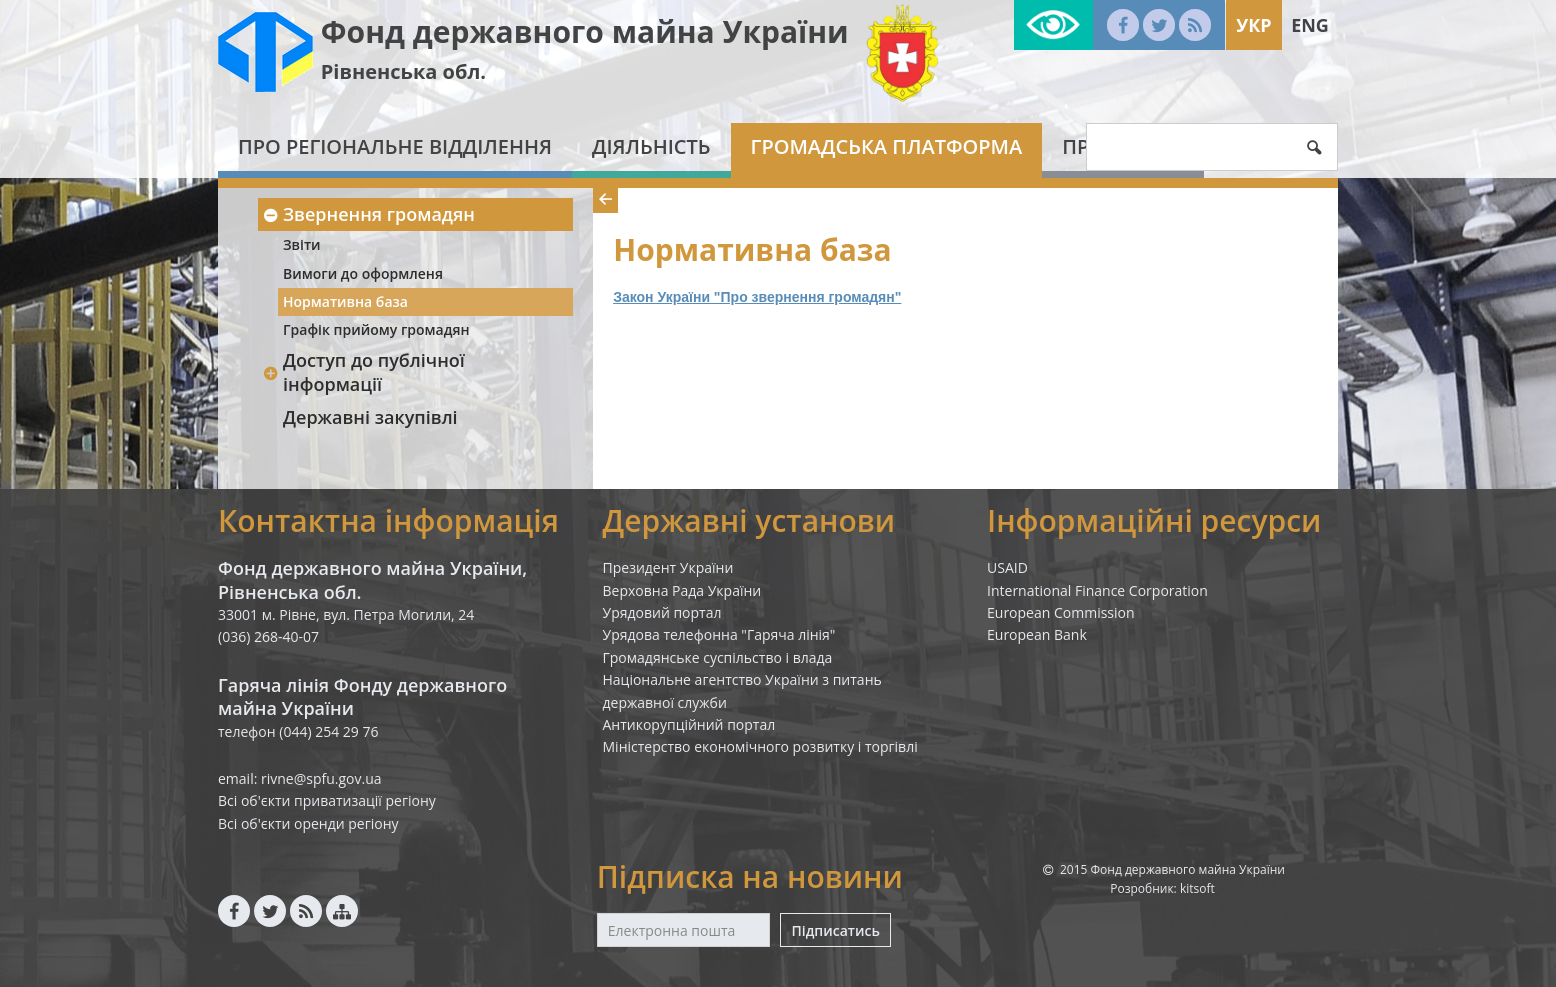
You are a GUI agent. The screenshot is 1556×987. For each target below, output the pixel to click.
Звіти (302, 244)
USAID (1007, 567)
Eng (1310, 25)
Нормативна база (345, 301)
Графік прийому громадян (376, 329)
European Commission (1061, 612)
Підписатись (835, 930)
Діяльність (651, 146)
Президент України (668, 567)
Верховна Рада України (682, 590)
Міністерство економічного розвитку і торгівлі (760, 746)
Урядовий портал (662, 612)
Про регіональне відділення (395, 146)
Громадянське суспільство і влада (718, 657)
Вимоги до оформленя (363, 273)
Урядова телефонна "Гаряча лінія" (719, 634)
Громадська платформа (887, 146)
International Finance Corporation (1097, 590)
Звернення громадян (368, 214)
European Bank (1037, 634)
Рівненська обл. (403, 71)
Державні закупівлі (370, 417)
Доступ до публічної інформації (363, 371)
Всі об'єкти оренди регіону (308, 823)
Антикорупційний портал (689, 724)
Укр (1253, 25)
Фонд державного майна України (585, 31)
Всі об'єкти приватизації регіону (327, 800)
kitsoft (1197, 888)
